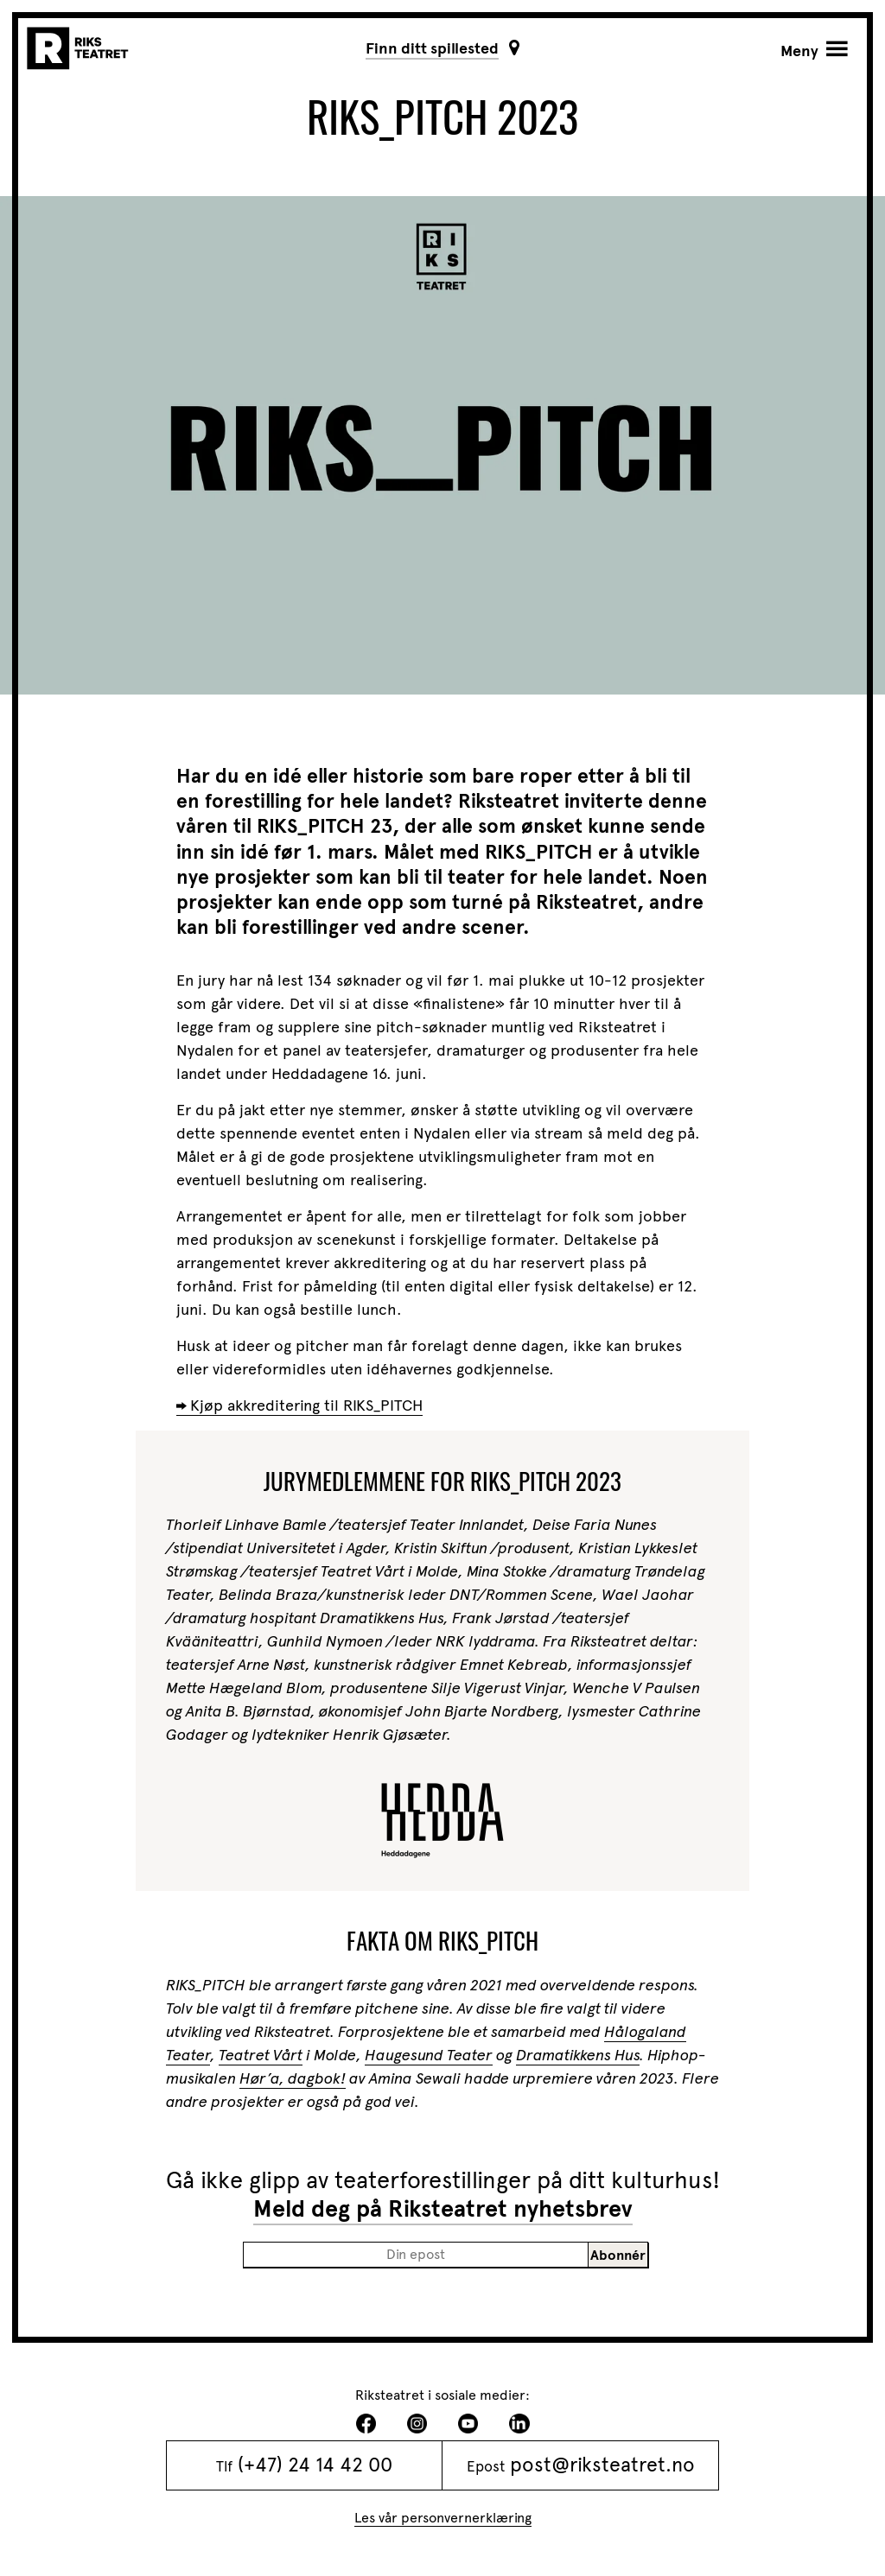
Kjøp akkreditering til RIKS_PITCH (306, 1405)
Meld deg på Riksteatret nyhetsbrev (443, 2209)
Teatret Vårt (260, 2055)
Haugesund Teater (429, 2055)
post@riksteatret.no (602, 2465)
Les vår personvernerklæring (443, 2517)
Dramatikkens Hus (578, 2055)
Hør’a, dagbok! (292, 2078)
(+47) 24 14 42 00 (315, 2465)
